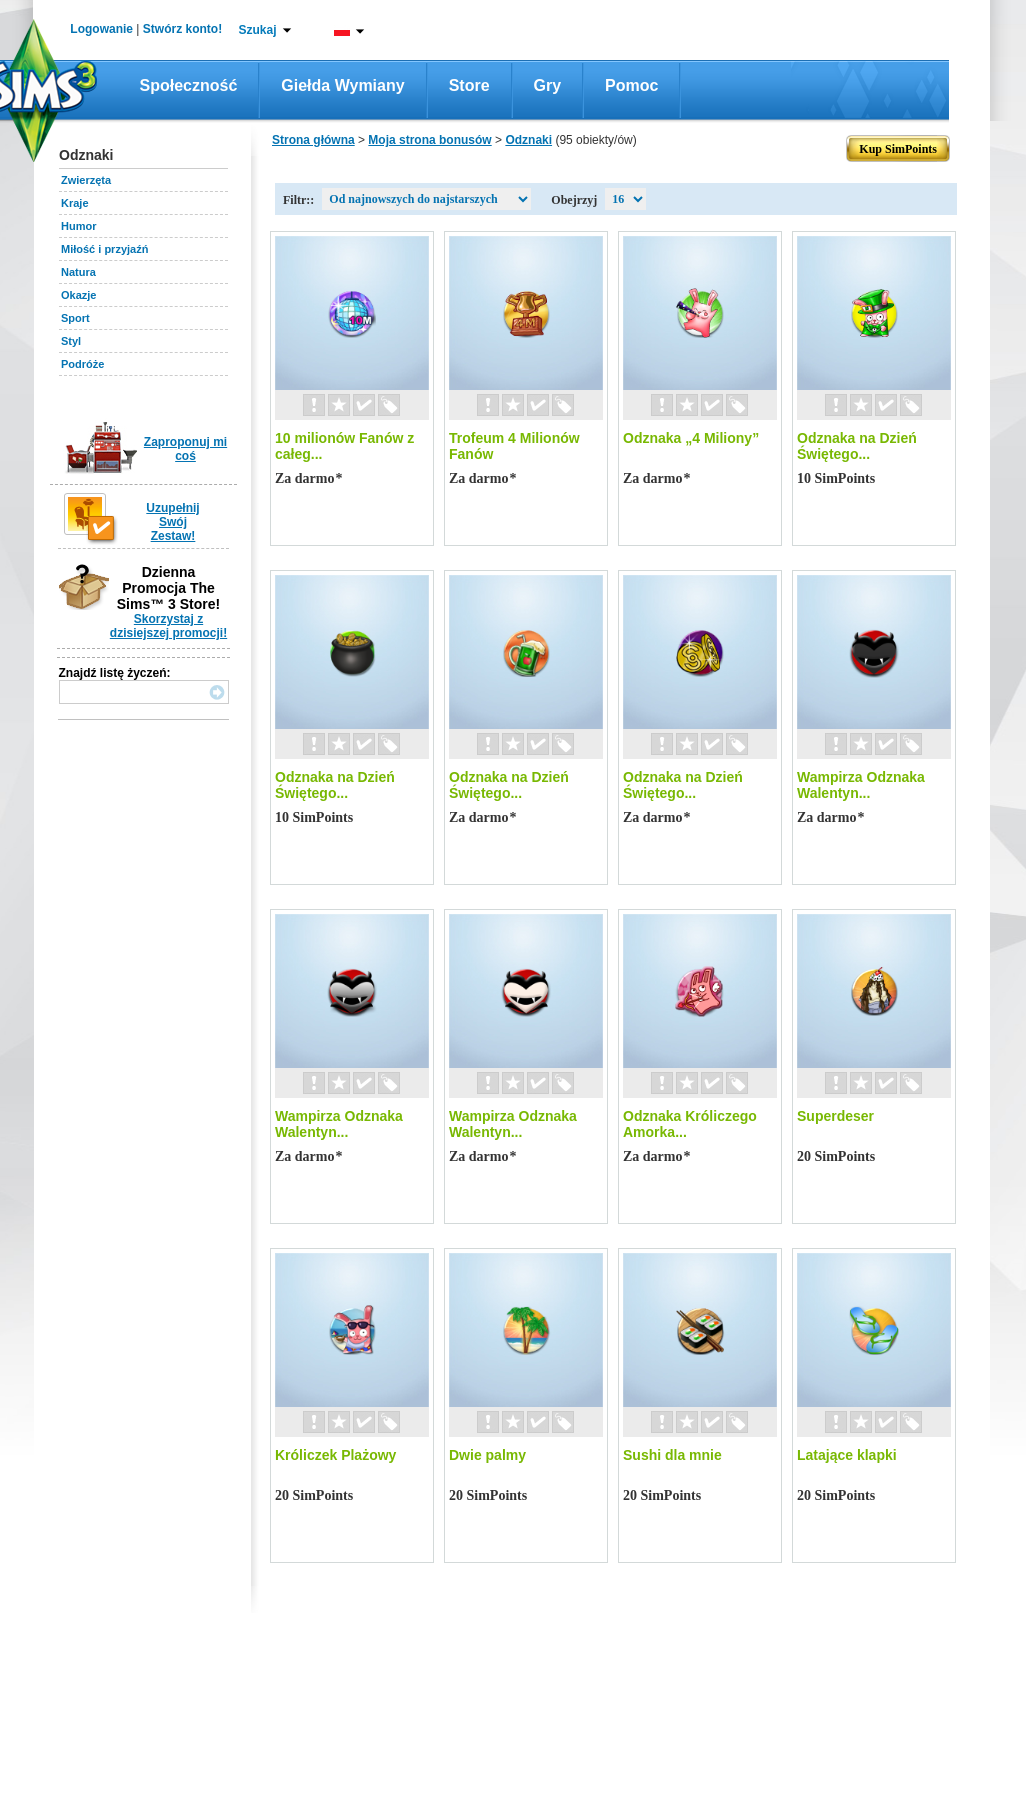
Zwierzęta (86, 180)
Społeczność (189, 85)
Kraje (75, 203)
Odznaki (528, 140)
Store (469, 85)
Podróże (82, 364)
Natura (78, 272)
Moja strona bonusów (429, 140)
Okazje (78, 295)
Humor (78, 226)
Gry (548, 85)
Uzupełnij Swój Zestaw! (172, 522)
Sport (75, 318)
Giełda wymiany (342, 85)
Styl (71, 341)
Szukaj (257, 30)
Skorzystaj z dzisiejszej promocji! (168, 626)
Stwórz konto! (182, 29)
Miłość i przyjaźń (104, 249)
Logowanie (101, 29)
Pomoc (631, 85)
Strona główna (313, 140)
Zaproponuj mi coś (185, 449)
